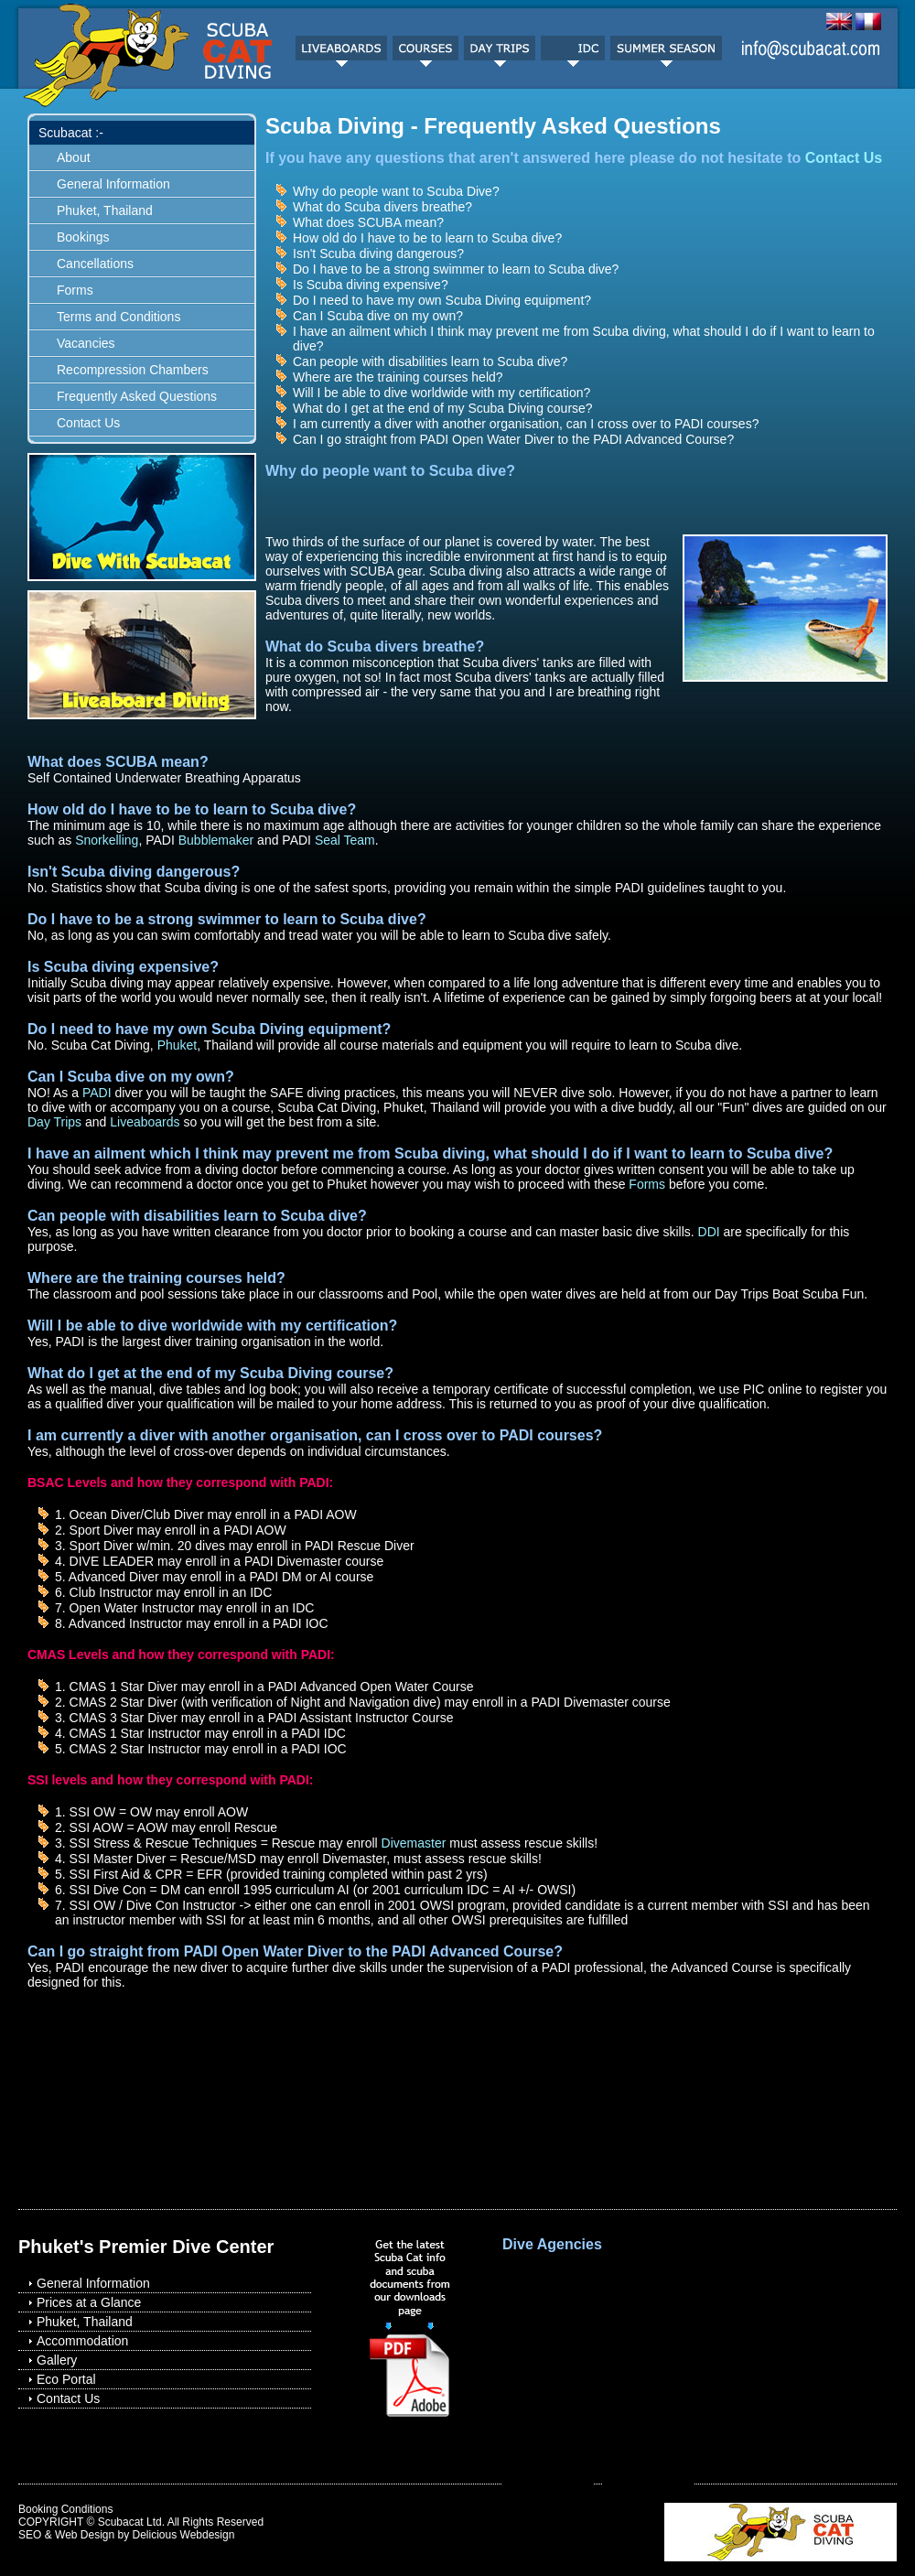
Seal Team (345, 840)
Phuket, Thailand (105, 210)
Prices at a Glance (89, 2302)
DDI (709, 1231)
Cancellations (95, 263)
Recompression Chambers (133, 369)
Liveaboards (144, 1122)
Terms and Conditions (118, 316)
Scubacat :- (70, 132)
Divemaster (414, 1843)
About (74, 157)
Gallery (57, 2360)
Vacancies (86, 343)
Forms (75, 290)
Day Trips (54, 1122)
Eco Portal (66, 2379)
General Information (113, 184)
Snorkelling (104, 840)
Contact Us (88, 422)
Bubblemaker (216, 840)
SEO (29, 2534)
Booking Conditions (65, 2509)
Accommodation (82, 2340)
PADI (97, 1092)
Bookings (83, 237)
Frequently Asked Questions (137, 396)
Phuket (177, 1045)
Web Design (84, 2534)
